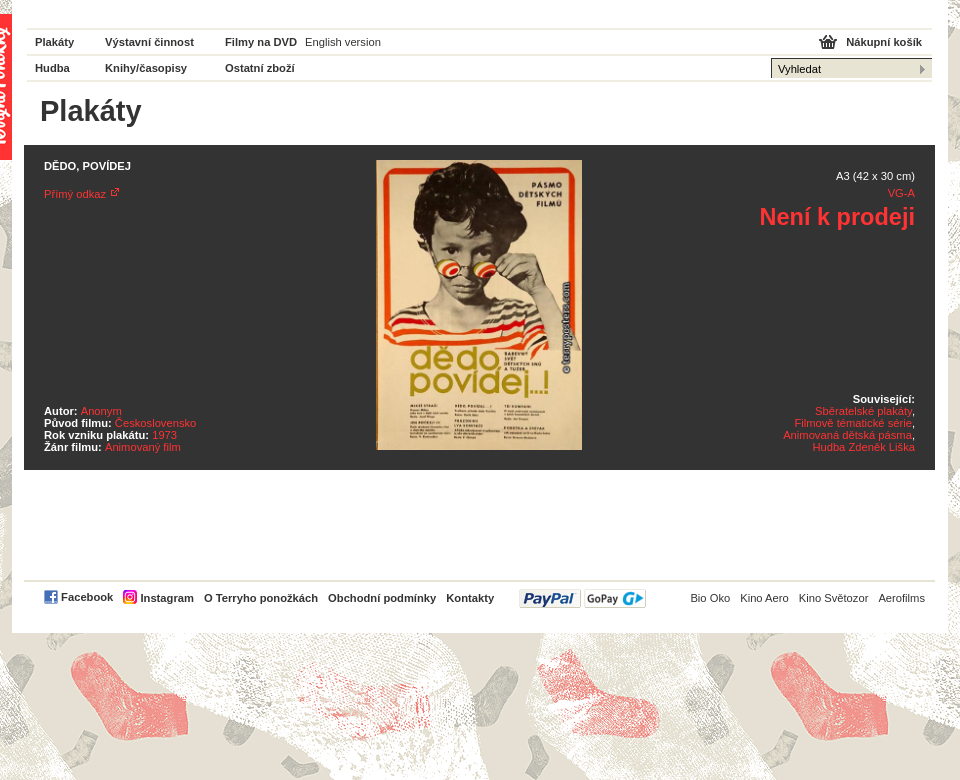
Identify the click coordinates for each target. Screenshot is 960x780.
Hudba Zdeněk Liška (863, 447)
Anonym (101, 411)
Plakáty (54, 42)
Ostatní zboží (260, 68)
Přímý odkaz (75, 194)
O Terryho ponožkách (261, 598)
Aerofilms (901, 598)
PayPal (582, 598)
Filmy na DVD (261, 42)
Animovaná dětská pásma (847, 435)
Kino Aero (764, 598)
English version (343, 42)
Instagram (166, 598)
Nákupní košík (884, 42)
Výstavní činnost (149, 42)
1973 (164, 435)
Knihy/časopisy (146, 68)
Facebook (87, 597)
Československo (155, 423)
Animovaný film (143, 447)
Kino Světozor (834, 598)
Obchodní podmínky (382, 598)
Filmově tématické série (853, 423)
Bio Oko (710, 598)
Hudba (52, 68)
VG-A (901, 193)
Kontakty (470, 598)
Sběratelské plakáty (863, 411)
